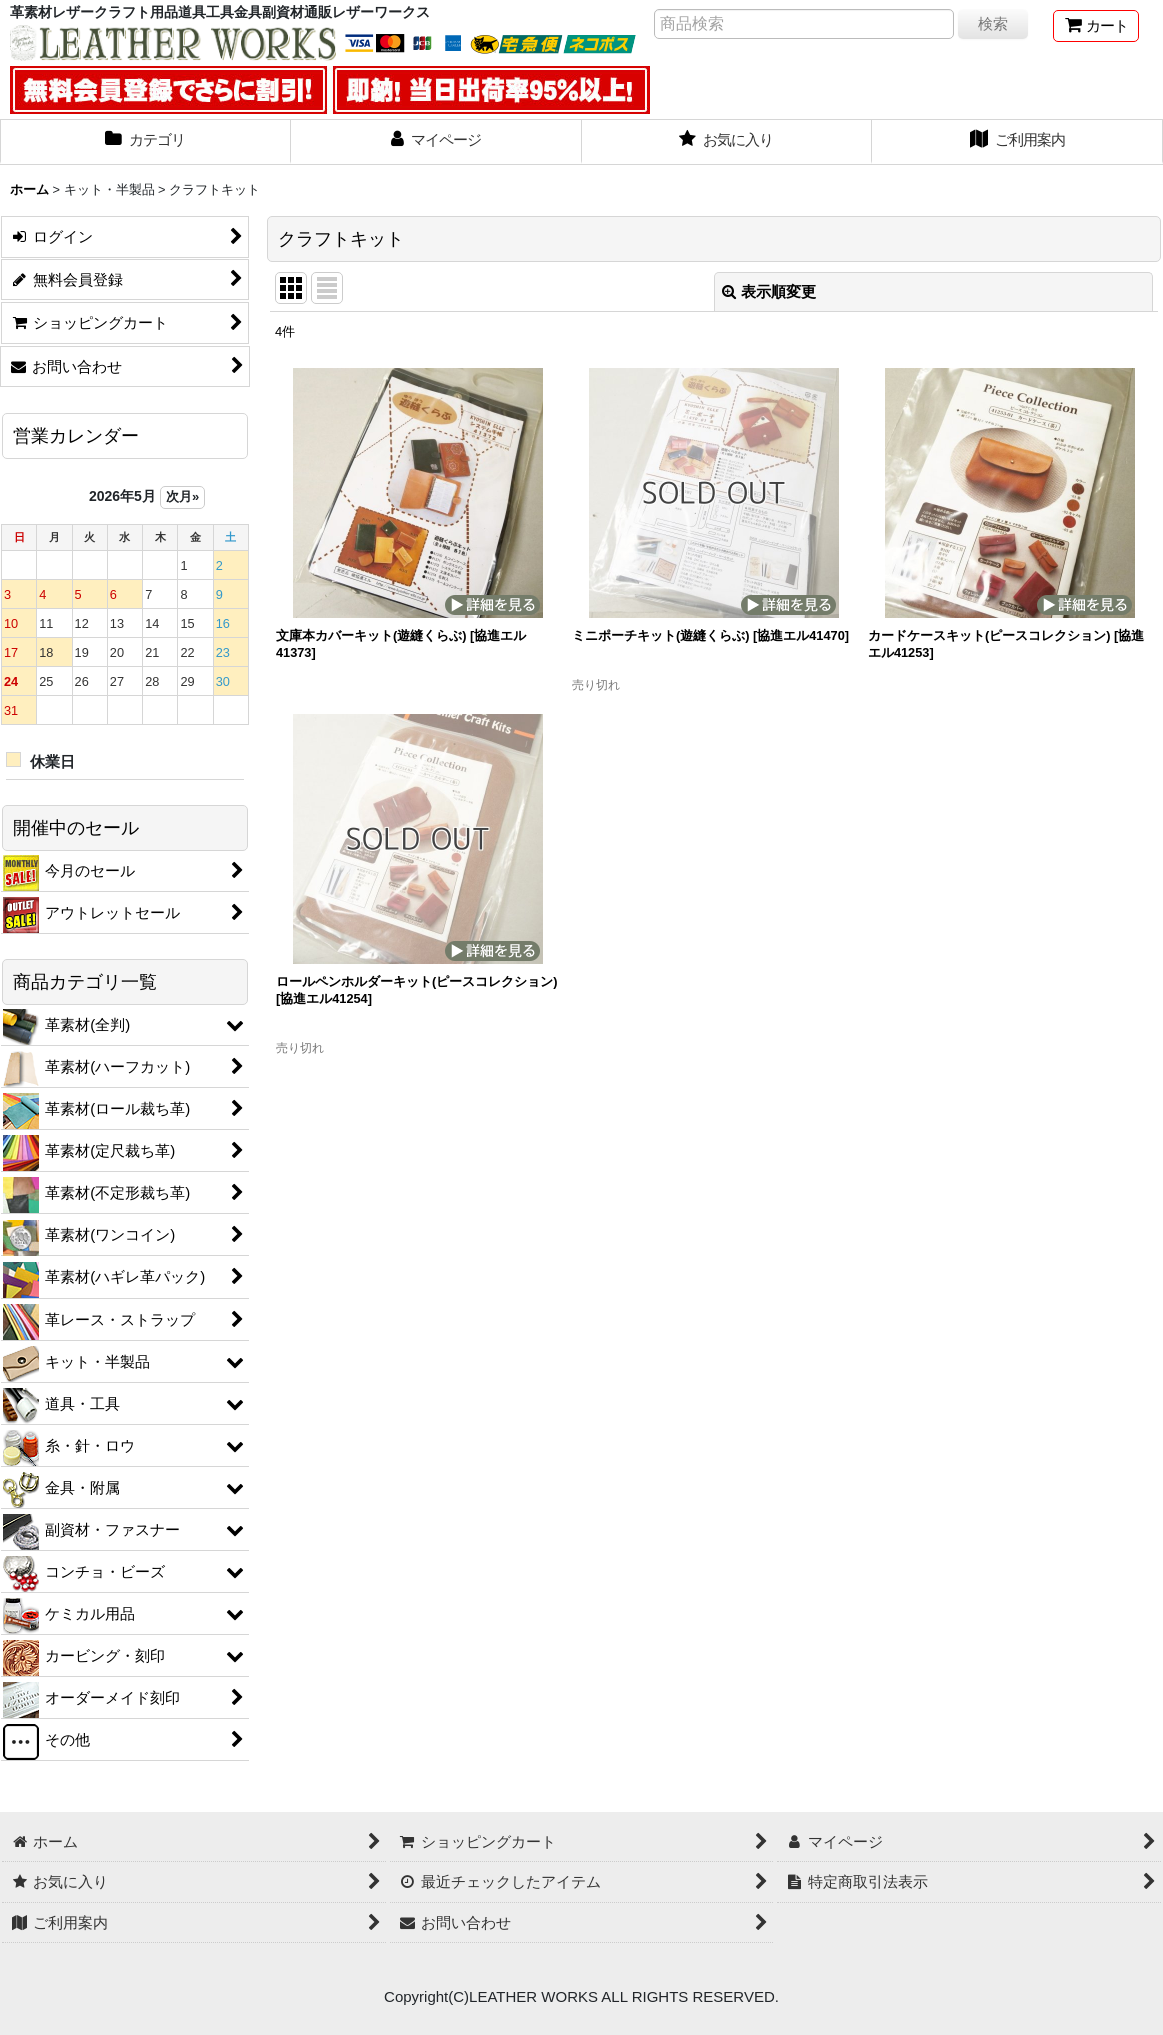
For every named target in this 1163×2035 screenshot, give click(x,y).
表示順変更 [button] (769, 291)
